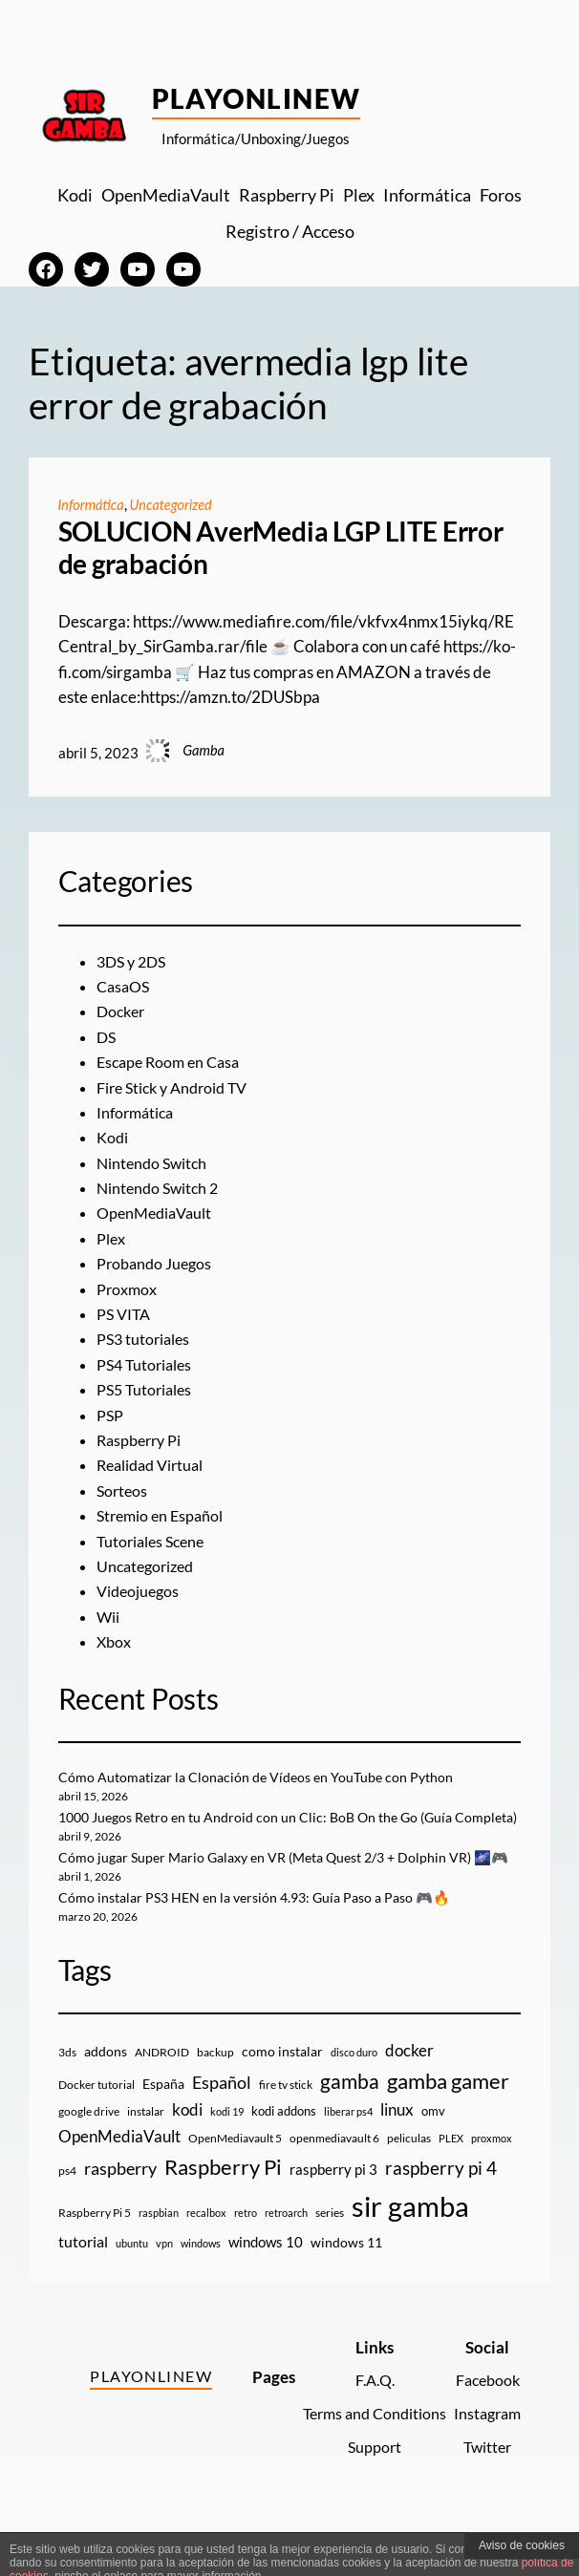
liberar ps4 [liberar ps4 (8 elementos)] (348, 2156)
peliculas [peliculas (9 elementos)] (409, 2183)
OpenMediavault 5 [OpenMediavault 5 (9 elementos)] (235, 2183)
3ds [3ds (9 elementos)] (67, 2096)
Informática (91, 505)
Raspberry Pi (141, 1440)
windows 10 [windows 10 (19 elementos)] (265, 2285)
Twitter (485, 2491)
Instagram (485, 2457)
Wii (108, 1617)
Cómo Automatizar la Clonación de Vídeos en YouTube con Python (262, 1777)
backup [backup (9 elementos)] (215, 2096)
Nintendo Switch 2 (160, 1188)
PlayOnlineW (256, 98)
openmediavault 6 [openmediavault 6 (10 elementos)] (334, 2183)
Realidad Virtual (153, 1465)
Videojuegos (139, 1591)
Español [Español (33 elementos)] (221, 2126)
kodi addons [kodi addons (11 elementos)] (283, 2155)
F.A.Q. (366, 2425)
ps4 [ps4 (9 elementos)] (67, 2214)
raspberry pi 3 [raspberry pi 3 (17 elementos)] (333, 2213)
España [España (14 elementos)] (163, 2127)
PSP (110, 1415)
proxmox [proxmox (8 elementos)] (491, 2183)
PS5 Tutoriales (146, 1389)
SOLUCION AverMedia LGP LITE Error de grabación (281, 548)
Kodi (113, 1137)
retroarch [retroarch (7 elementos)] (286, 2256)
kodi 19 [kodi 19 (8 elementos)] (227, 2156)
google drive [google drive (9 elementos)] (88, 2156)
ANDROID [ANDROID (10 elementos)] (162, 2096)
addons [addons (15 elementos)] (105, 2095)
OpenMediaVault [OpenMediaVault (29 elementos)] (119, 2181)
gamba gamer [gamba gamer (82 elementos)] (448, 2125)
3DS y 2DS (134, 961)
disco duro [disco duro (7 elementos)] (354, 2096)
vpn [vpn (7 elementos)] (164, 2287)
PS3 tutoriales (145, 1339)
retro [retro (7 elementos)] (245, 2256)
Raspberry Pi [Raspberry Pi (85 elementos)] (223, 2211)
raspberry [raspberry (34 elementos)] (120, 2212)
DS (107, 1037)
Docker (122, 1011)
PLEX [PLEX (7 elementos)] (451, 2183)
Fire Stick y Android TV (177, 1087)
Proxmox (128, 1289)
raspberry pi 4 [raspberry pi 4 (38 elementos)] (441, 2212)
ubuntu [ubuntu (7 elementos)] (132, 2287)
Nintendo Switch (154, 1163)
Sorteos (123, 1491)
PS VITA (125, 1314)
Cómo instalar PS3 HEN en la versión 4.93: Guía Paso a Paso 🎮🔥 (264, 1941)
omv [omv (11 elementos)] (433, 2155)
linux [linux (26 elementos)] (397, 2154)
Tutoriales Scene (153, 1541)
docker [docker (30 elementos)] (409, 2094)
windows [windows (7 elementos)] (201, 2287)
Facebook (485, 2425)
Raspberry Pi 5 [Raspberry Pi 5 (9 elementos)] (94, 2256)
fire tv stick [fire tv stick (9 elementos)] (285, 2128)
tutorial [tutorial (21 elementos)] (83, 2285)
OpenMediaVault (157, 1213)
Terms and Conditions (365, 2457)
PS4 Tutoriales (146, 1364)
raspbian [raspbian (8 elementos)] (159, 2256)
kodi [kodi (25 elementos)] (187, 2154)
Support (366, 2491)
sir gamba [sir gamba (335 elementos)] (410, 2250)
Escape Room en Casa (172, 1062)
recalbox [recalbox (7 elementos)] (206, 2256)
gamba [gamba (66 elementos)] (349, 2125)
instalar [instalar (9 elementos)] (145, 2156)
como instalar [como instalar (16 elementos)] (282, 2095)
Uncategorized (171, 505)
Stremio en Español (162, 1515)
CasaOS (125, 986)
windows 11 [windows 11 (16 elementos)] (346, 2286)
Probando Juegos (157, 1263)
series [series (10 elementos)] (329, 2256)
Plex (111, 1238)
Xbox (115, 1641)
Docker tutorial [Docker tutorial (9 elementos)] (96, 2128)
